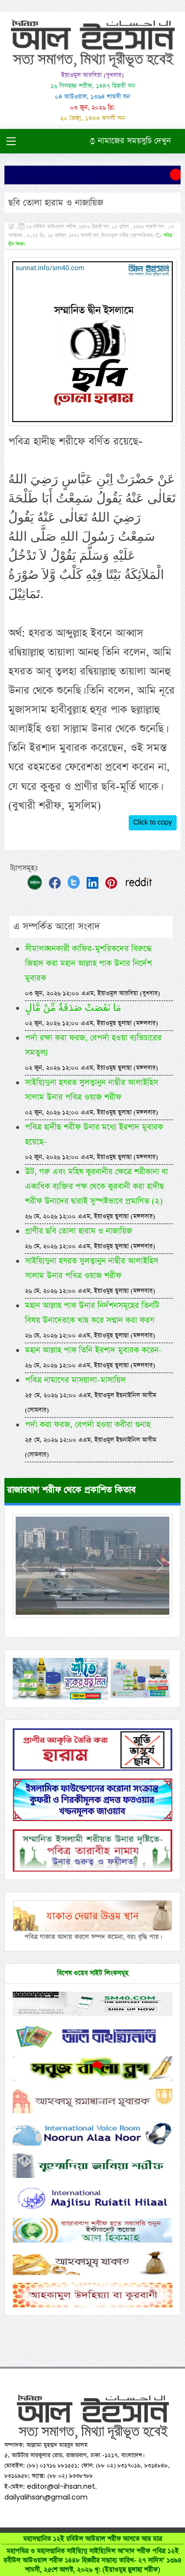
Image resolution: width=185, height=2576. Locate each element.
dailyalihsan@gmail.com (46, 2497)
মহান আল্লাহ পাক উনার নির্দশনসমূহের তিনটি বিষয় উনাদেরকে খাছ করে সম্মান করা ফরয (92, 1320)
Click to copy (152, 822)
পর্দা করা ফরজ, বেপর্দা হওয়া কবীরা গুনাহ (90, 1439)
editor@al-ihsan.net (61, 2486)
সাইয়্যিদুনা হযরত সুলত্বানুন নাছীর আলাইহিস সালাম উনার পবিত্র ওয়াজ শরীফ (91, 1097)
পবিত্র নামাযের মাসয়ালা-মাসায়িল (90, 1394)
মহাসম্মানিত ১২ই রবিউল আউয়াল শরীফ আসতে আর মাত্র (92, 2554)
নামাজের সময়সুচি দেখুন (130, 141)
